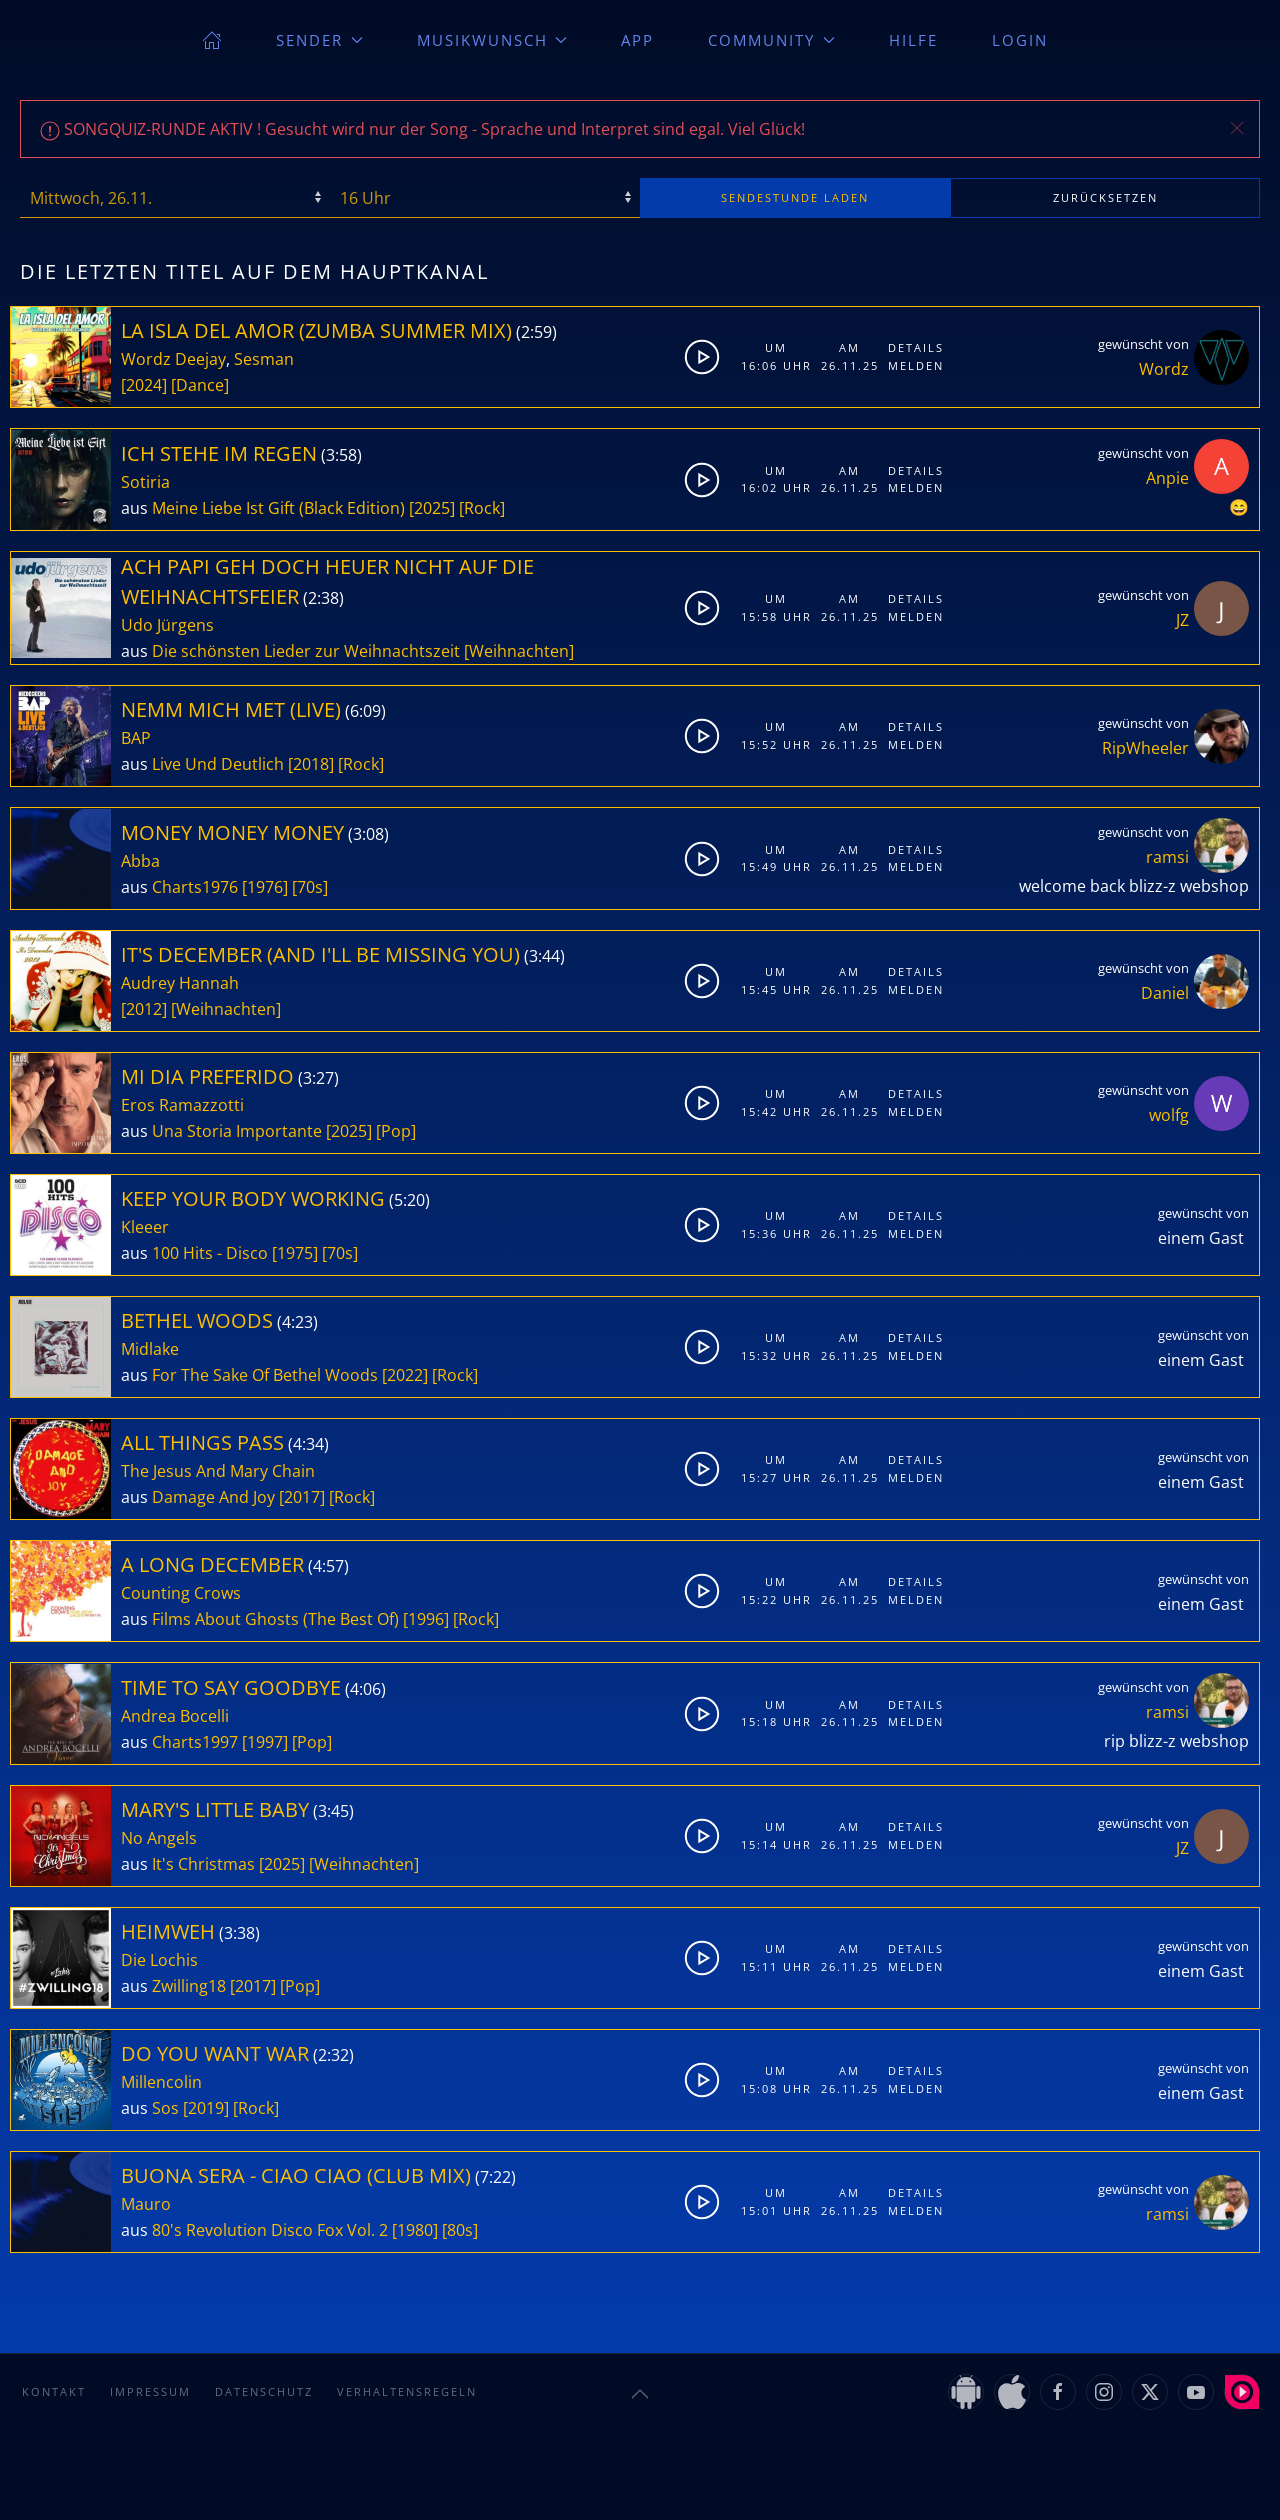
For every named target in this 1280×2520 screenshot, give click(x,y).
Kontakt (54, 2391)
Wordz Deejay (173, 359)
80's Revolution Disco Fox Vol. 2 (270, 2230)
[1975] (295, 1253)
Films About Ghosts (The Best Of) (275, 1619)
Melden (916, 365)
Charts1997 (195, 1742)
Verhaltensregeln (407, 2391)
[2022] (405, 1375)
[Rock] (482, 508)
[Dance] (200, 385)
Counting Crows (181, 1593)
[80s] (460, 2230)
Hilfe (913, 40)
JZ (1182, 620)
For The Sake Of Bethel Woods (265, 1375)
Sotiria (145, 482)
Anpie (1167, 478)
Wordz (1164, 369)
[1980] (415, 2230)
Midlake (150, 1349)
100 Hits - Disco (210, 1253)
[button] (1237, 128)
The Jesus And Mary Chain (218, 1471)
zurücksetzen (1105, 197)
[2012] (144, 1009)
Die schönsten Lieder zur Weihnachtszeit (306, 651)
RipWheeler (1145, 748)
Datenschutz (264, 2391)
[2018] (311, 764)
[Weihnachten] (519, 651)
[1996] (426, 1619)
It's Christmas (203, 1864)
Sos (165, 2108)
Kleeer (145, 1227)
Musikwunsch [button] (492, 40)
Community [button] (771, 40)
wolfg (1169, 1115)
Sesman (264, 359)
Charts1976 (195, 887)
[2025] (432, 508)
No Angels (159, 1838)
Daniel (1165, 993)
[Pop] (396, 1131)
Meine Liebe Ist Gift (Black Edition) (278, 508)
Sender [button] (319, 40)
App (637, 40)
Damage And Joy (213, 1497)
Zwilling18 (189, 1986)
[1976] (265, 887)
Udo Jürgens (167, 625)
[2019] (206, 2108)
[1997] (265, 1742)
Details (916, 347)
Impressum (150, 2391)
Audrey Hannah (180, 983)
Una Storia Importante (237, 1131)
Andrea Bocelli (175, 1716)
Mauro (146, 2204)
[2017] (302, 1497)
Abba (140, 861)
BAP (136, 738)
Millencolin (161, 2082)
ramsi (1167, 857)
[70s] (310, 887)
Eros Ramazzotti (182, 1105)
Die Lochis (159, 1960)
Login (1020, 40)
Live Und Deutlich (218, 764)
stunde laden (795, 197)
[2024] (144, 385)
